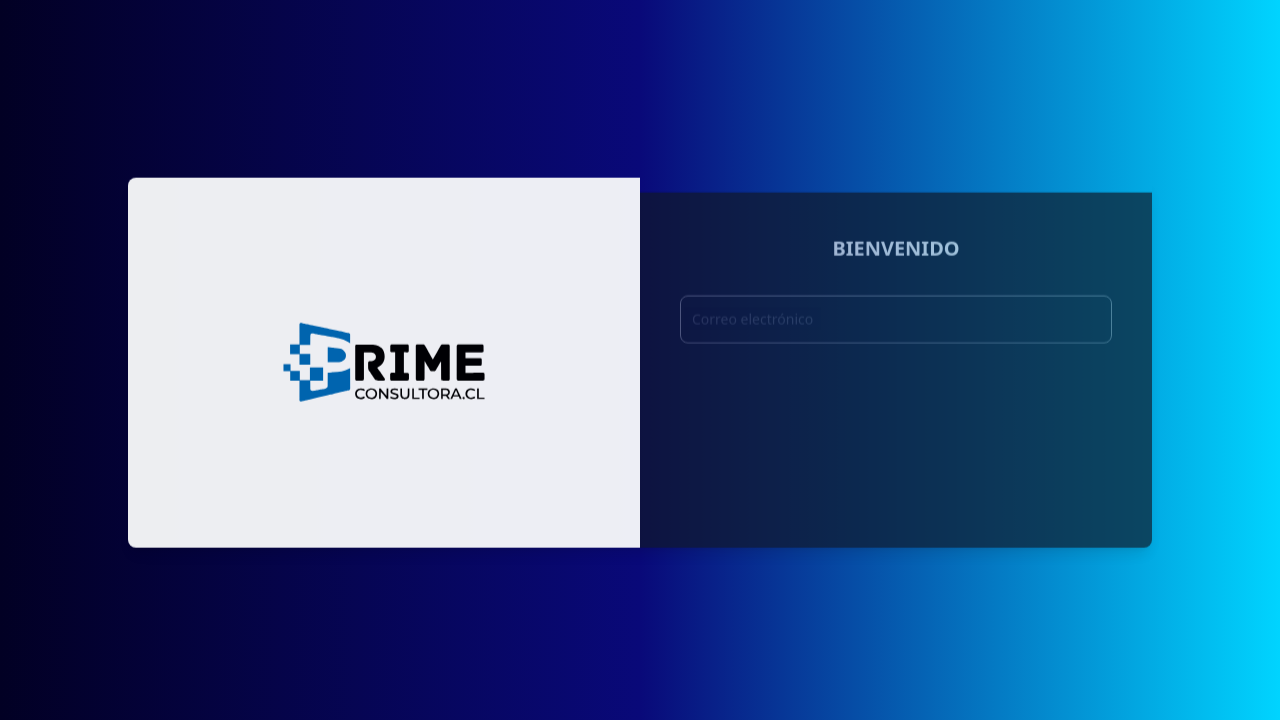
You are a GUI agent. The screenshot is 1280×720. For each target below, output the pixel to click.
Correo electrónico (752, 324)
